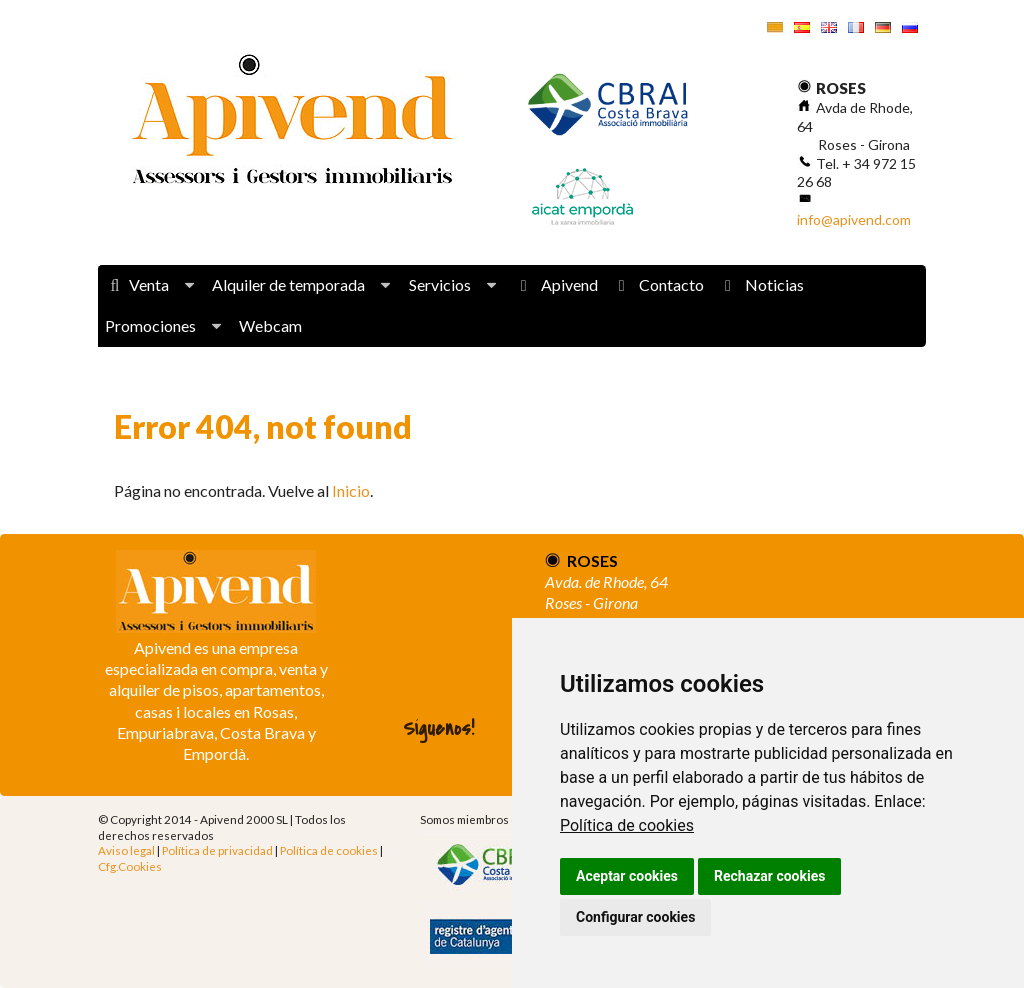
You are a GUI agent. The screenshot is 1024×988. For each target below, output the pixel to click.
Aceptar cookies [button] (627, 876)
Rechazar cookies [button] (769, 876)
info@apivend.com (854, 219)
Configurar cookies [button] (635, 917)
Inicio (351, 490)
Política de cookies (627, 825)
